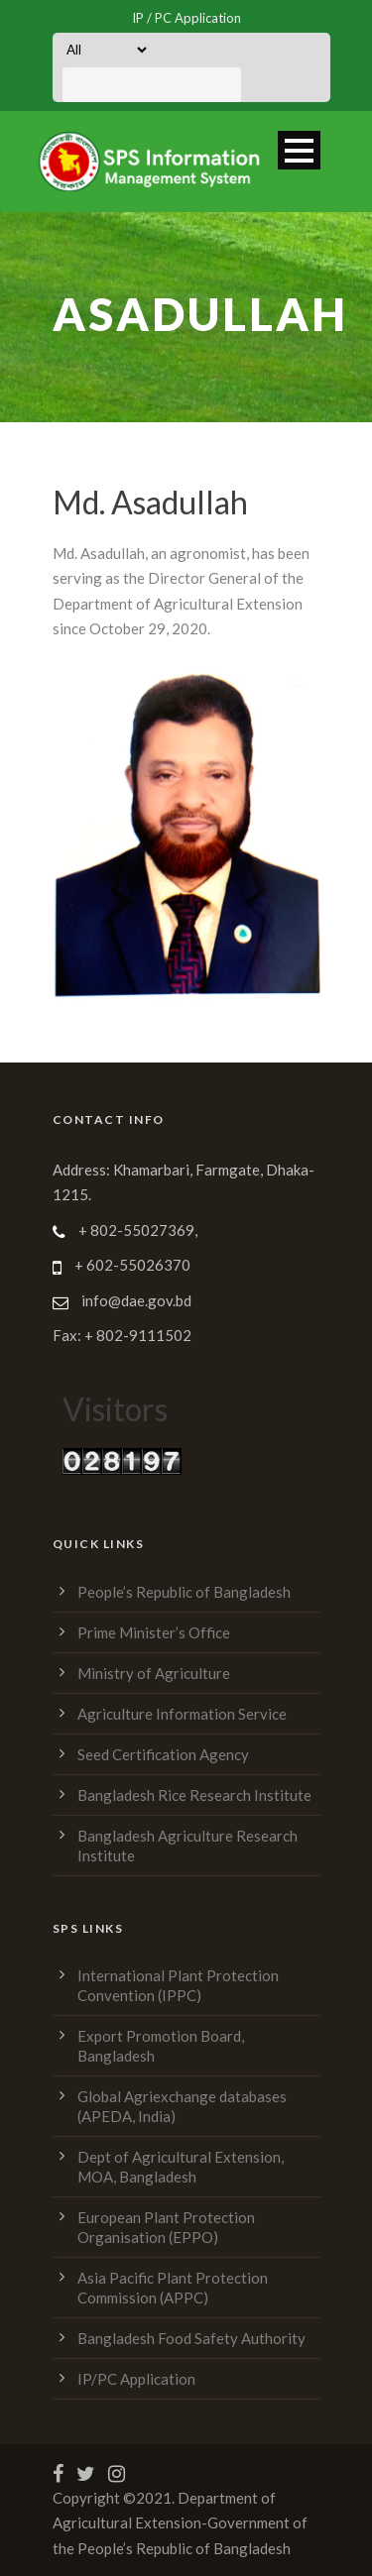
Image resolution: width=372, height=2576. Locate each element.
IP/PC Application (136, 2379)
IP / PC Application (186, 18)
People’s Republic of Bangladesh (184, 1592)
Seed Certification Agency (163, 1754)
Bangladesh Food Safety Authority (191, 2338)
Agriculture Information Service (182, 1714)
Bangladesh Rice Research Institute (194, 1795)
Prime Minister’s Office (153, 1632)
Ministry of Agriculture (153, 1673)
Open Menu (299, 150)
